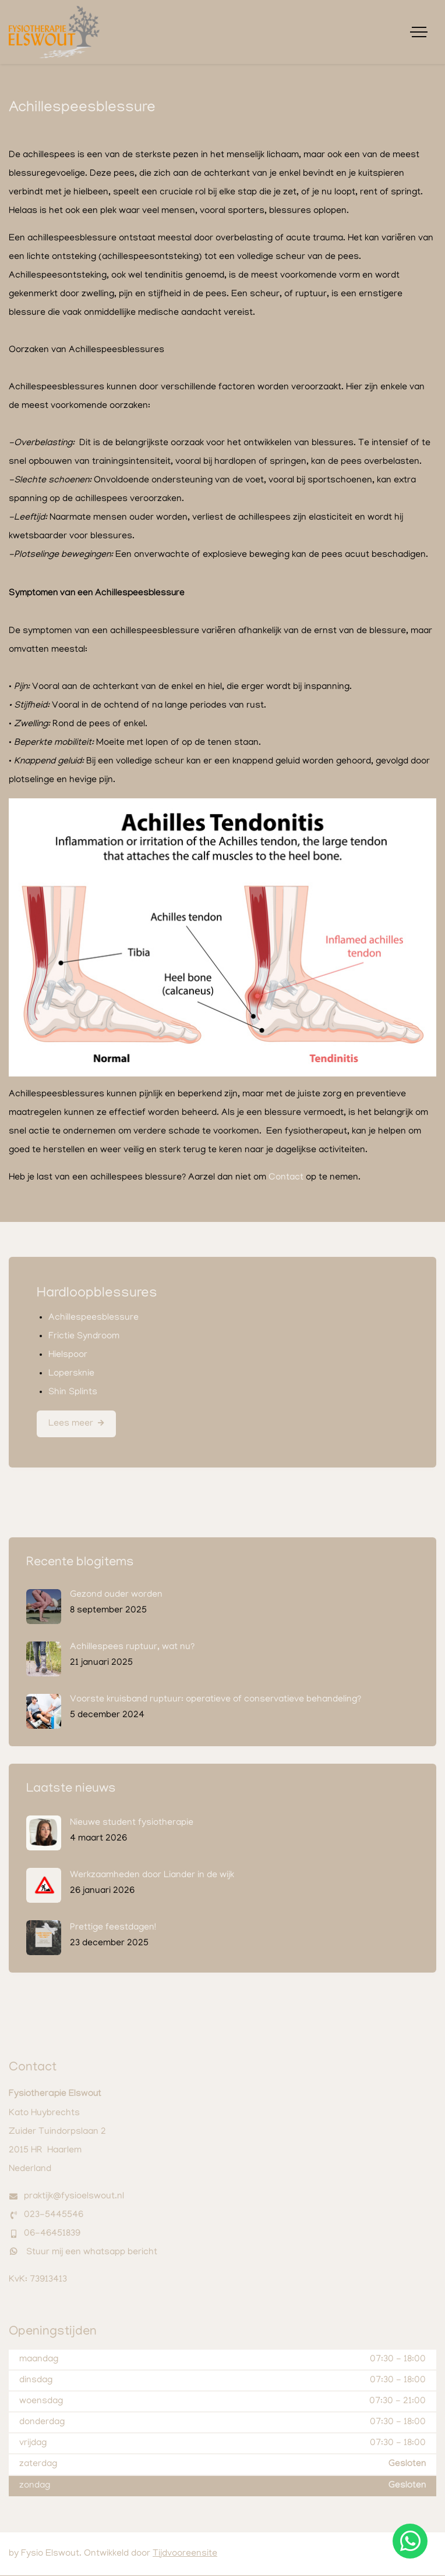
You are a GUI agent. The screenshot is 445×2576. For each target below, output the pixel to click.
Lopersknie (71, 1374)
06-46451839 (52, 2234)
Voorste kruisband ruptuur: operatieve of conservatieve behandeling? (215, 1700)
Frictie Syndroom (83, 1336)
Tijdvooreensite (185, 2554)
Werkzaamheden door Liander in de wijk (152, 1876)
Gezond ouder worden (116, 1595)
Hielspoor (67, 1355)
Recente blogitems (80, 1564)
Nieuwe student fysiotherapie (131, 1823)
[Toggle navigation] (419, 32)
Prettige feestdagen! (113, 1928)
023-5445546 (53, 2216)
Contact (286, 1177)
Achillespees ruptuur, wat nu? (132, 1648)
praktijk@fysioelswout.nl (74, 2197)
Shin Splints (72, 1392)
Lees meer (70, 1424)
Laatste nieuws (71, 1790)
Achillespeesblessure (93, 1318)
